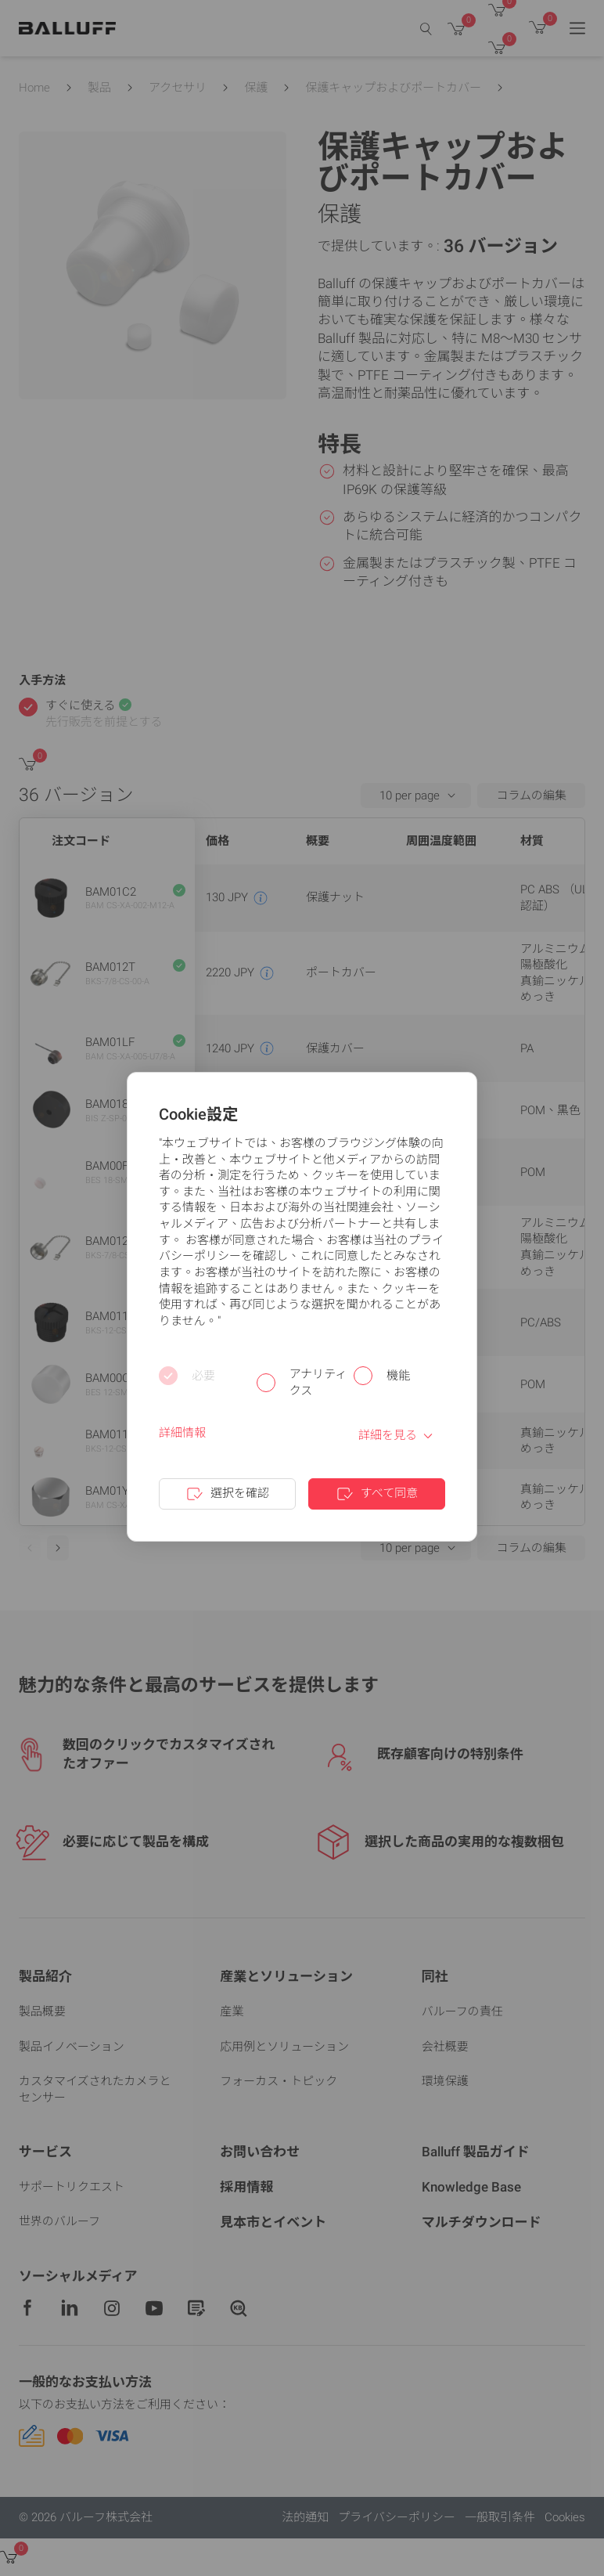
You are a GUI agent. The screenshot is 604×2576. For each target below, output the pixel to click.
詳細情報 (182, 1433)
